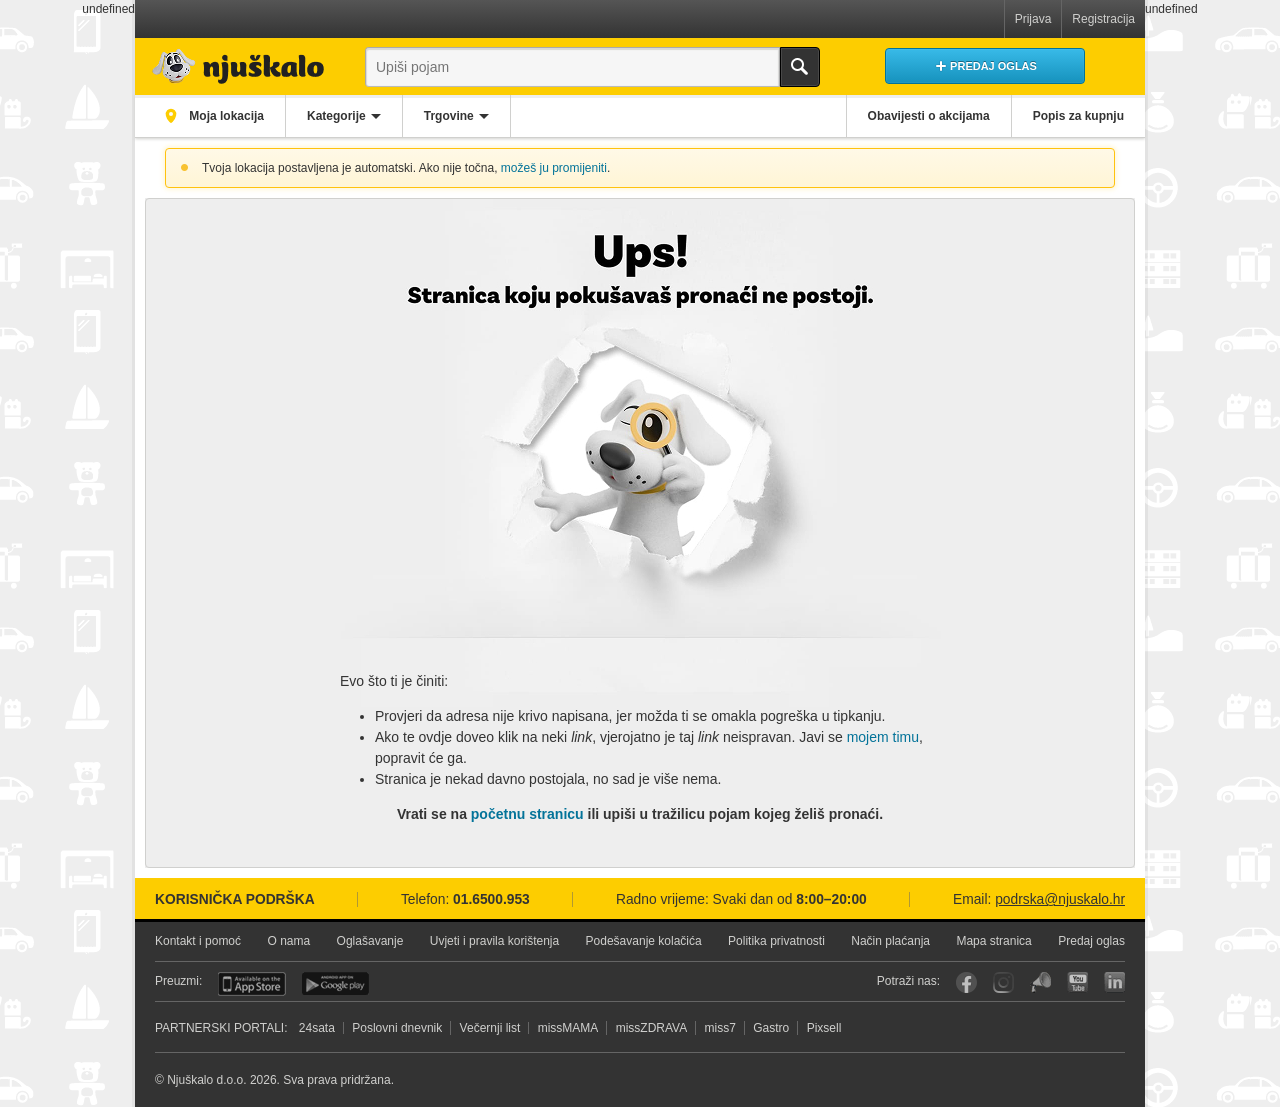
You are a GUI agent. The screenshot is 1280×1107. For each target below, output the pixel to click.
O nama (288, 941)
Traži (800, 67)
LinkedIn (1114, 982)
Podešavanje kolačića (644, 941)
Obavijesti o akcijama (929, 116)
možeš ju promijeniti (554, 168)
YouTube (1077, 982)
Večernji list (490, 1028)
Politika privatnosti (776, 941)
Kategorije (336, 116)
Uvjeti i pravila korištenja (494, 941)
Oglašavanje (370, 941)
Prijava (1033, 19)
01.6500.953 (491, 899)
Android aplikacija (335, 984)
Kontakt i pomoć (198, 941)
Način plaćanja (890, 941)
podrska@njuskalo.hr (1060, 899)
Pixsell (824, 1028)
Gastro (771, 1028)
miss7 (720, 1028)
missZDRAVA (652, 1028)
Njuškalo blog (1040, 982)
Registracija (1103, 19)
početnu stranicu (527, 814)
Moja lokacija (225, 116)
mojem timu (883, 737)
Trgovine (449, 116)
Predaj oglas (1091, 941)
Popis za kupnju (1078, 116)
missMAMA (568, 1028)
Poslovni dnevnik (397, 1028)
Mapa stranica (993, 941)
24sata (317, 1028)
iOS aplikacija (252, 984)
